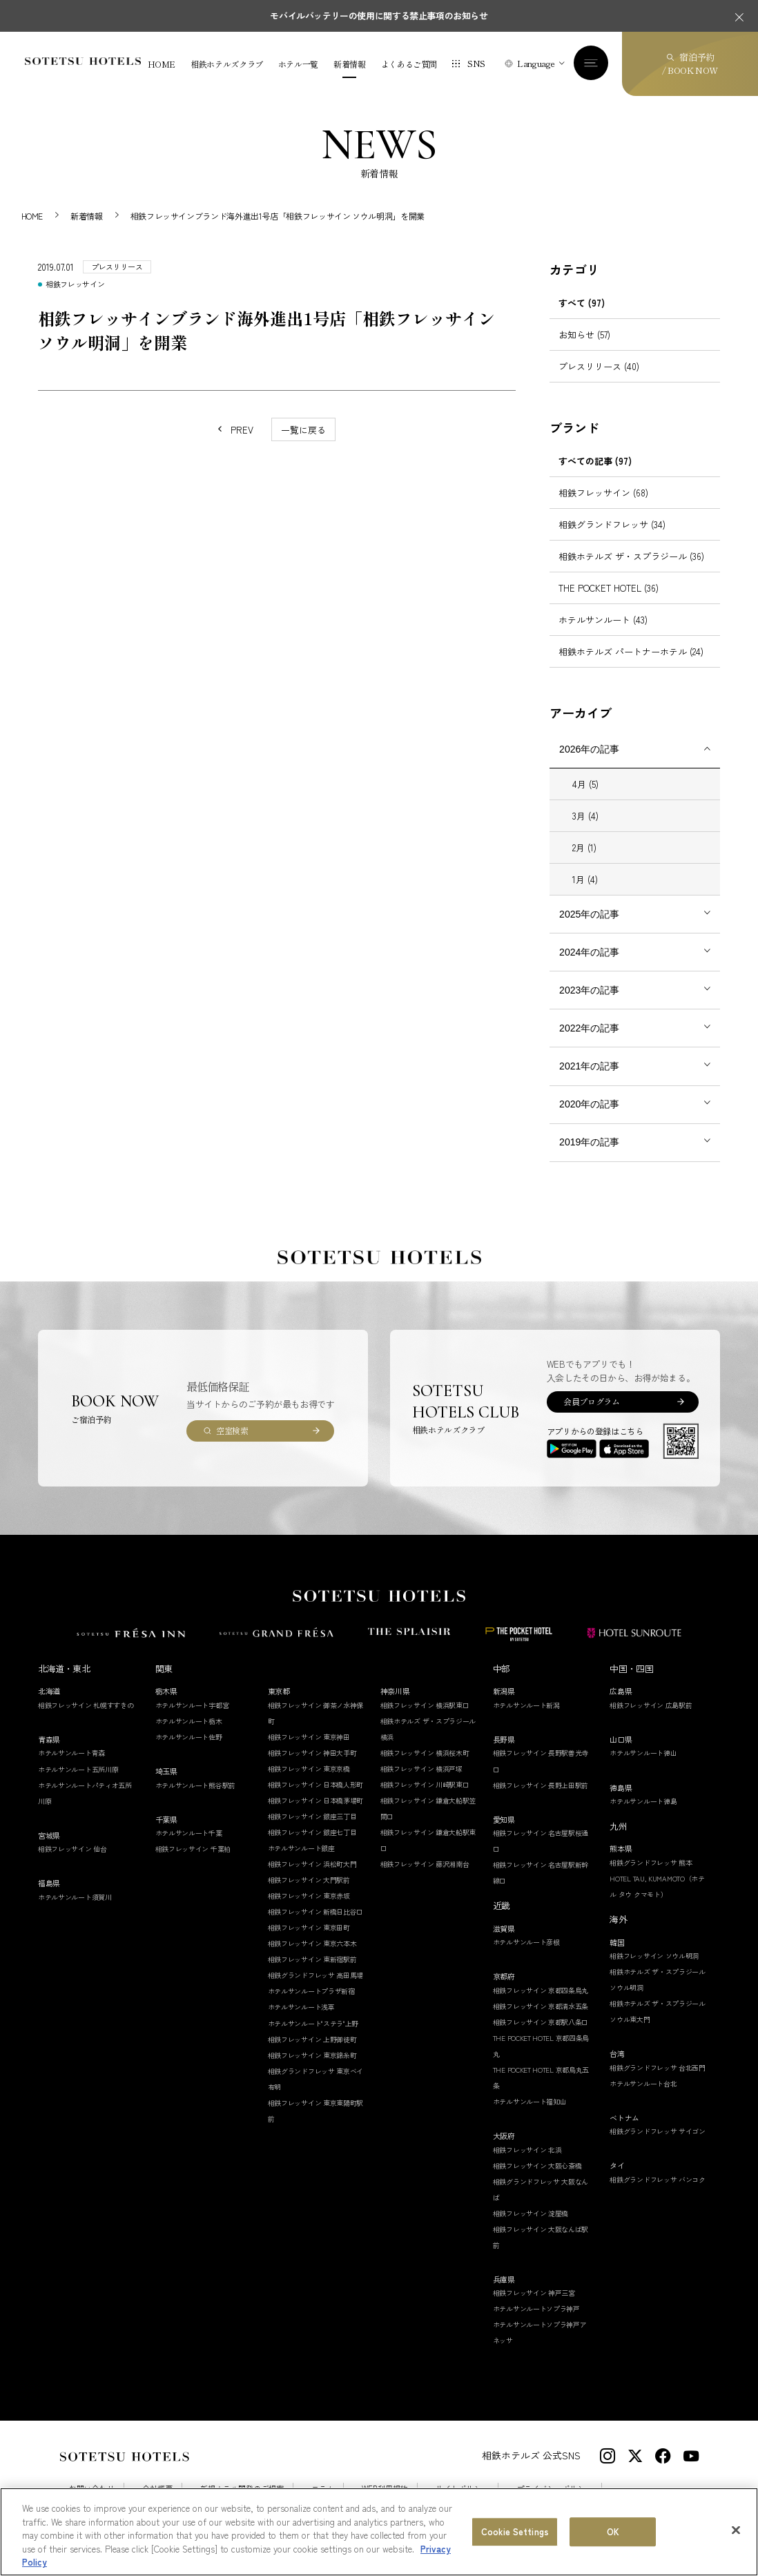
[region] (379, 2532)
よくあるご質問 (409, 64)
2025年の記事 (589, 914)
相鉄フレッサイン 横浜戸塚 (421, 1768)
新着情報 (349, 64)
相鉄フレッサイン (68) (603, 492)
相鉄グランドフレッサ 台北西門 (658, 2067)
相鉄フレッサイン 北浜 (527, 2149)
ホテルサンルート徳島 (643, 1801)
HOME (162, 64)
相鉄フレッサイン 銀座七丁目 (312, 1832)
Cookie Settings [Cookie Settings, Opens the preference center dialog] (515, 2531)
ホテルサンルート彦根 (526, 1942)
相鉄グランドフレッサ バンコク (658, 2179)
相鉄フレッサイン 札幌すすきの (86, 1705)
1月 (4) (585, 879)
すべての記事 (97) (595, 460)
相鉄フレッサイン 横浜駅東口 (424, 1705)
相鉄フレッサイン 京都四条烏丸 (541, 1990)
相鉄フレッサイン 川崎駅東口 (424, 1784)
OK (613, 2531)
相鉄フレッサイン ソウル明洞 (654, 1955)
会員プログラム (591, 1401)
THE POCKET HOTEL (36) (608, 587)
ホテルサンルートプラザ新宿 (311, 1991)
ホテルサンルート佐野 (188, 1737)
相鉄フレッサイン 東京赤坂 (309, 1895)
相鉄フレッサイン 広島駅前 (651, 1705)
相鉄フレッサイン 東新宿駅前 (312, 1959)
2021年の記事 (589, 1066)
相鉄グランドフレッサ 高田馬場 (316, 1975)
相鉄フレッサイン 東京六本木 (312, 1943)
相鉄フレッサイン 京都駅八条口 (541, 2022)
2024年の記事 (589, 952)
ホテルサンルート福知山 (530, 2101)
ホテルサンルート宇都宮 (192, 1705)
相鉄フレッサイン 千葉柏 (193, 1848)
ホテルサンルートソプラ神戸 (536, 2308)
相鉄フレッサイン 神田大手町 (312, 1752)
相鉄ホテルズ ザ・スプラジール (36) (631, 556)
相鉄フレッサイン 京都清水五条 (541, 2006)
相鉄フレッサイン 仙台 (72, 1848)
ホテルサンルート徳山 (643, 1752)
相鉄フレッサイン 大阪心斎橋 (537, 2165)
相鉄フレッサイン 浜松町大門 (312, 1864)
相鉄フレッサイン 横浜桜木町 (424, 1752)
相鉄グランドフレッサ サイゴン (658, 2131)
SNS (476, 63)
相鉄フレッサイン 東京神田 (309, 1737)
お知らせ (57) (584, 334)
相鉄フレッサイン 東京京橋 (309, 1768)
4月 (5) (585, 784)
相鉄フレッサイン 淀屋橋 (530, 2213)
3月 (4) (585, 815)
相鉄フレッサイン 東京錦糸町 (312, 2055)
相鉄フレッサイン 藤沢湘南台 (424, 1864)
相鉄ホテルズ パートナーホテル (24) (630, 651)
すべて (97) (581, 302)
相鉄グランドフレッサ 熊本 (651, 1862)
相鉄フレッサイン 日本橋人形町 (316, 1784)
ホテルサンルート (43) (603, 619)
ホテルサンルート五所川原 (78, 1769)
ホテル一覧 (298, 64)
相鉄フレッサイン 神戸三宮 (534, 2292)
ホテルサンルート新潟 (526, 1705)
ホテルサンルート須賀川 (75, 1897)
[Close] (736, 2530)
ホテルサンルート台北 (643, 2083)
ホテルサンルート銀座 (301, 1848)
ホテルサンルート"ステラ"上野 (313, 2023)
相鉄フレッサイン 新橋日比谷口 (316, 1911)
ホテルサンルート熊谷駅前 (195, 1785)
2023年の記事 (589, 990)
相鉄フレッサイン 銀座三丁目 (312, 1816)
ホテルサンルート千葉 (188, 1833)
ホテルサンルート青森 (71, 1752)
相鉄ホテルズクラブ (227, 64)
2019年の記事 (589, 1141)
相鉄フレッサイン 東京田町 (309, 1927)
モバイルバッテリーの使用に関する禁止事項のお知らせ (378, 15)
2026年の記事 (589, 749)
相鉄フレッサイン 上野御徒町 (312, 2039)
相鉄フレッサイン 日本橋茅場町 (316, 1800)
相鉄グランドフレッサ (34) (611, 524)
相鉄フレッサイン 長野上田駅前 (541, 1785)
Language (536, 63)
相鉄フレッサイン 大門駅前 (309, 1880)
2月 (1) (584, 847)
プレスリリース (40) (598, 366)
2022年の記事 (589, 1028)
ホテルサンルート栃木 (188, 1721)
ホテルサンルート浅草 (301, 2007)
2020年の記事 (589, 1104)
